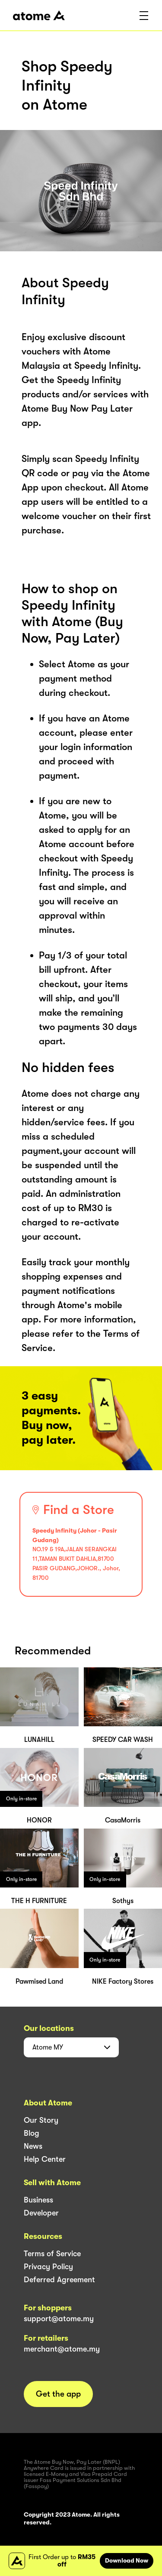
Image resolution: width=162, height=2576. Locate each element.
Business (38, 2200)
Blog (31, 2133)
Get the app (58, 2394)
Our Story (41, 2120)
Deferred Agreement (59, 2279)
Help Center (45, 2159)
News (33, 2146)
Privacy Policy (48, 2266)
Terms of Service (52, 2253)
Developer (41, 2213)
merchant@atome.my (62, 2349)
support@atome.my (59, 2318)
